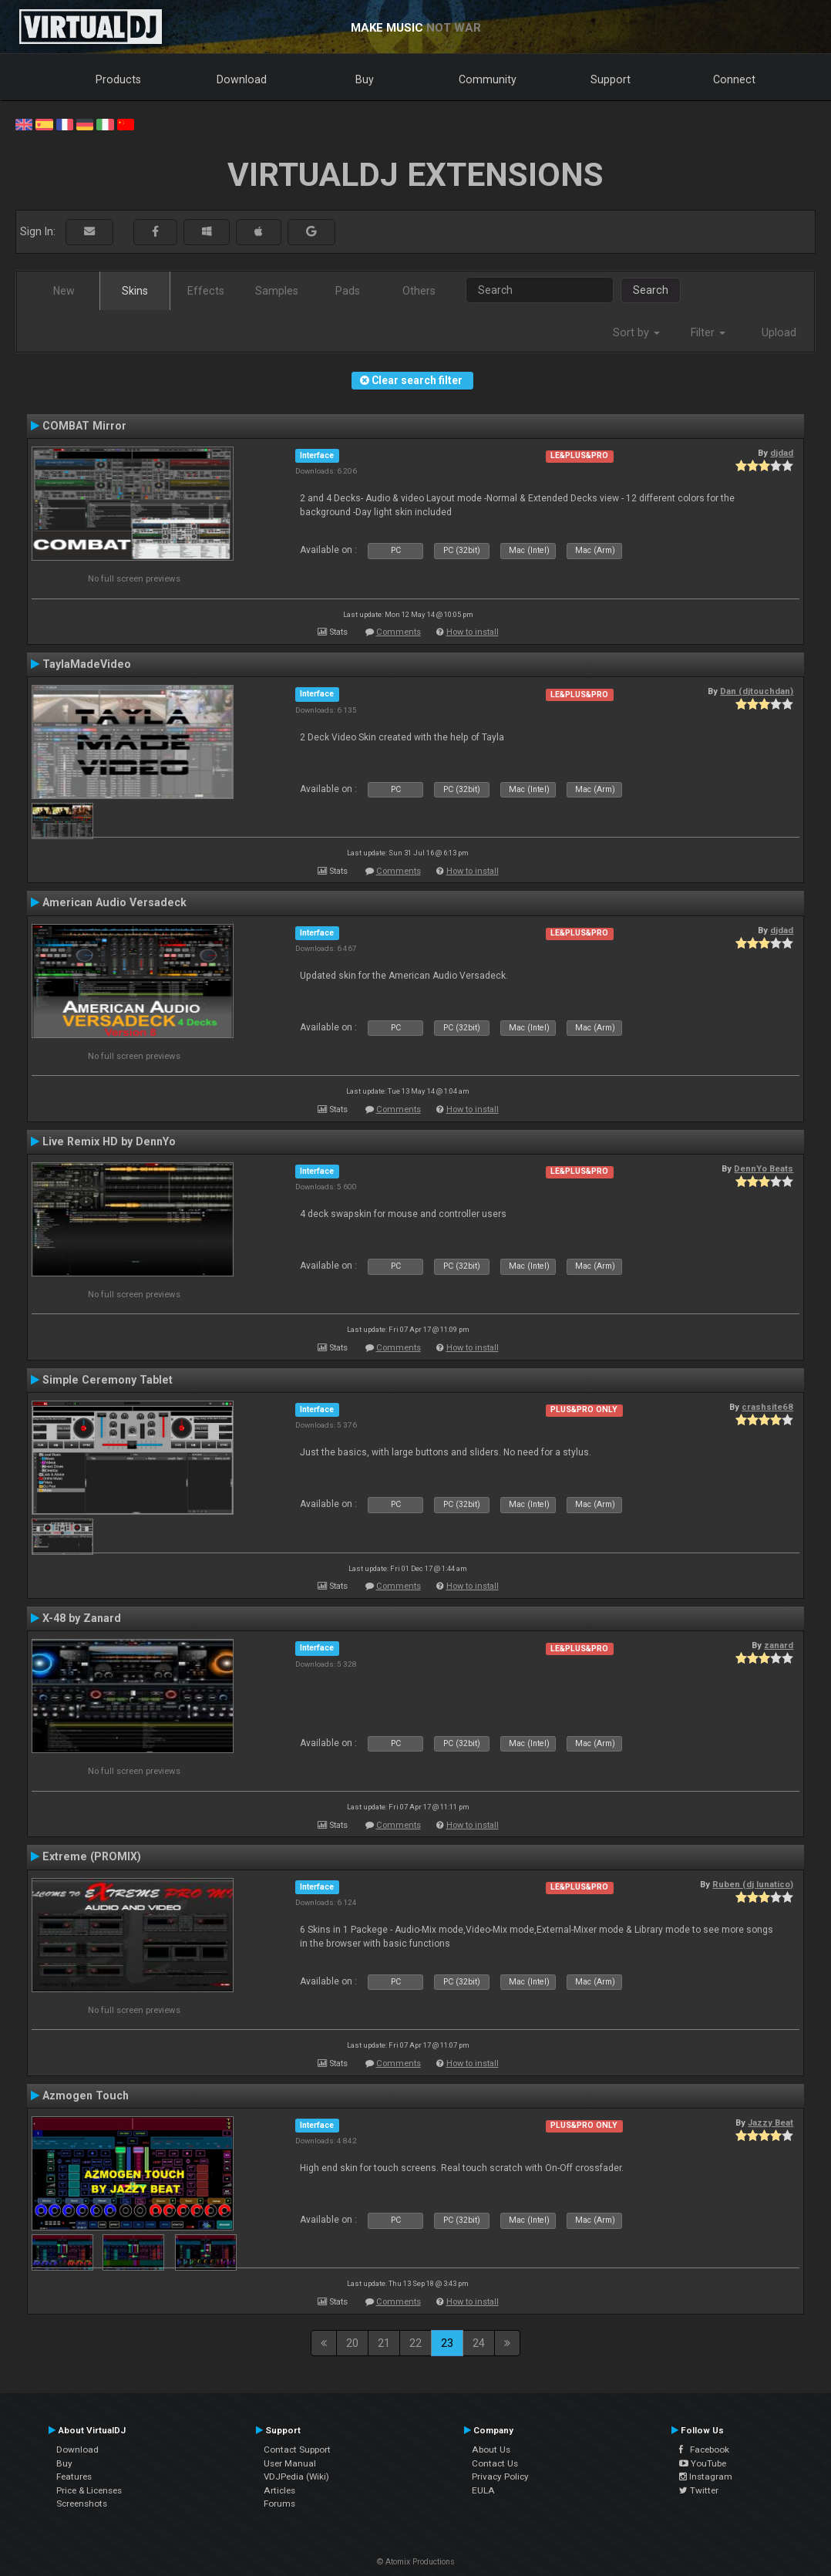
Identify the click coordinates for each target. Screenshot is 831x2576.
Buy (364, 79)
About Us (491, 2449)
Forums (279, 2503)
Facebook (704, 2449)
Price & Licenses (89, 2490)
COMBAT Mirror (84, 426)
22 (415, 2343)
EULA (483, 2490)
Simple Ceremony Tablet (107, 1380)
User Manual (290, 2463)
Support (610, 79)
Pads (347, 291)
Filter (708, 332)
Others (419, 291)
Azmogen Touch (85, 2095)
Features (74, 2476)
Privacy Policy (500, 2476)
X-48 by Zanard (81, 1618)
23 (447, 2343)
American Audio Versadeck (114, 902)
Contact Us (495, 2463)
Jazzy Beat (770, 2122)
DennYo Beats (763, 1168)
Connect (734, 79)
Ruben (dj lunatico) (752, 1884)
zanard (778, 1645)
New (64, 291)
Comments (398, 632)
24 (479, 2343)
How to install (472, 632)
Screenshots (81, 2503)
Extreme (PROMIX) (91, 1856)
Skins (135, 291)
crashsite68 (767, 1406)
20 (352, 2343)
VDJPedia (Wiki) (296, 2476)
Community (487, 79)
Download (242, 79)
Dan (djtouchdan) (756, 691)
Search (650, 290)
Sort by (636, 332)
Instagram (705, 2476)
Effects (205, 291)
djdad (781, 452)
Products (118, 79)
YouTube (702, 2463)
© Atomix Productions (416, 2562)
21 (384, 2343)
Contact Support (297, 2449)
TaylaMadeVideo (86, 664)
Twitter (698, 2490)
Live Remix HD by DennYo (109, 1141)
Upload (779, 332)
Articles (279, 2490)
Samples (276, 291)
